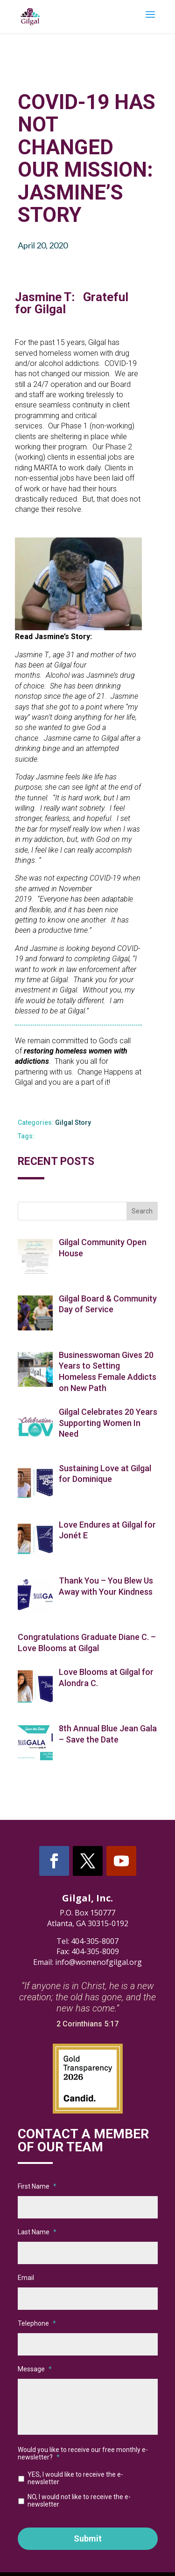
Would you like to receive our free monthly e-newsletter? (83, 2453)
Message (35, 2369)
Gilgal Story (73, 1122)
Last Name (37, 2232)
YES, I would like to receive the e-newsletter (75, 2478)
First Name (37, 2186)
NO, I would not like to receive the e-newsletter (79, 2500)
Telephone (37, 2323)
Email (26, 2277)
